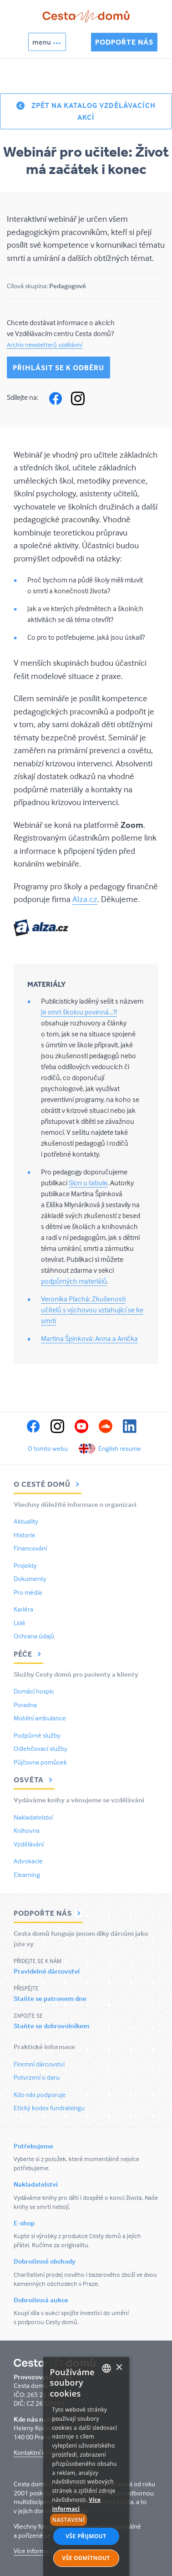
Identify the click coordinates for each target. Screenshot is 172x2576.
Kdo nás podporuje (40, 2094)
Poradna (25, 1704)
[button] (86, 2520)
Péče (28, 1653)
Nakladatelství (33, 1817)
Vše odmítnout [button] (86, 2558)
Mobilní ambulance (40, 1718)
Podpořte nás (124, 41)
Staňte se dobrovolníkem (51, 2025)
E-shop (24, 2223)
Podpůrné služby (37, 1735)
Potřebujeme (33, 2146)
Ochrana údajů (34, 1636)
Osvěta (34, 1779)
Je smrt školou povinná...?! (79, 1011)
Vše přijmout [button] (86, 2536)
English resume (119, 1448)
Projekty (25, 1565)
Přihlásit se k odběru (58, 367)
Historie (24, 1534)
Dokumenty (30, 1578)
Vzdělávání (29, 1844)
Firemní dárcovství (39, 2064)
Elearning (27, 1874)
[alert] (86, 2466)
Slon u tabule (88, 1182)
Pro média (28, 1592)
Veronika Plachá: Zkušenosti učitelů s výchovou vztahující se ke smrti (92, 1309)
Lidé (19, 1622)
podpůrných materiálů (74, 1280)
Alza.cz (84, 898)
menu (41, 41)
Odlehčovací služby (40, 1748)
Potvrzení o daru (37, 2077)
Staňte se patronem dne (50, 1998)
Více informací (33, 2550)
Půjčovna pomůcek (40, 1762)
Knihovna (27, 1830)
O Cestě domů (47, 1484)
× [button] (119, 2367)
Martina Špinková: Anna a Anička (89, 1338)
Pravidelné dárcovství (47, 1971)
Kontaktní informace (42, 2452)
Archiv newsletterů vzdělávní (44, 344)
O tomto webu (48, 1448)
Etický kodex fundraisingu (49, 2107)
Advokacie (28, 1861)
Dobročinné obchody (45, 2261)
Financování (30, 1548)
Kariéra (23, 1609)
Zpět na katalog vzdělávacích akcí (93, 111)
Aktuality (26, 1521)
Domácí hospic (34, 1691)
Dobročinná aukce (41, 2299)
